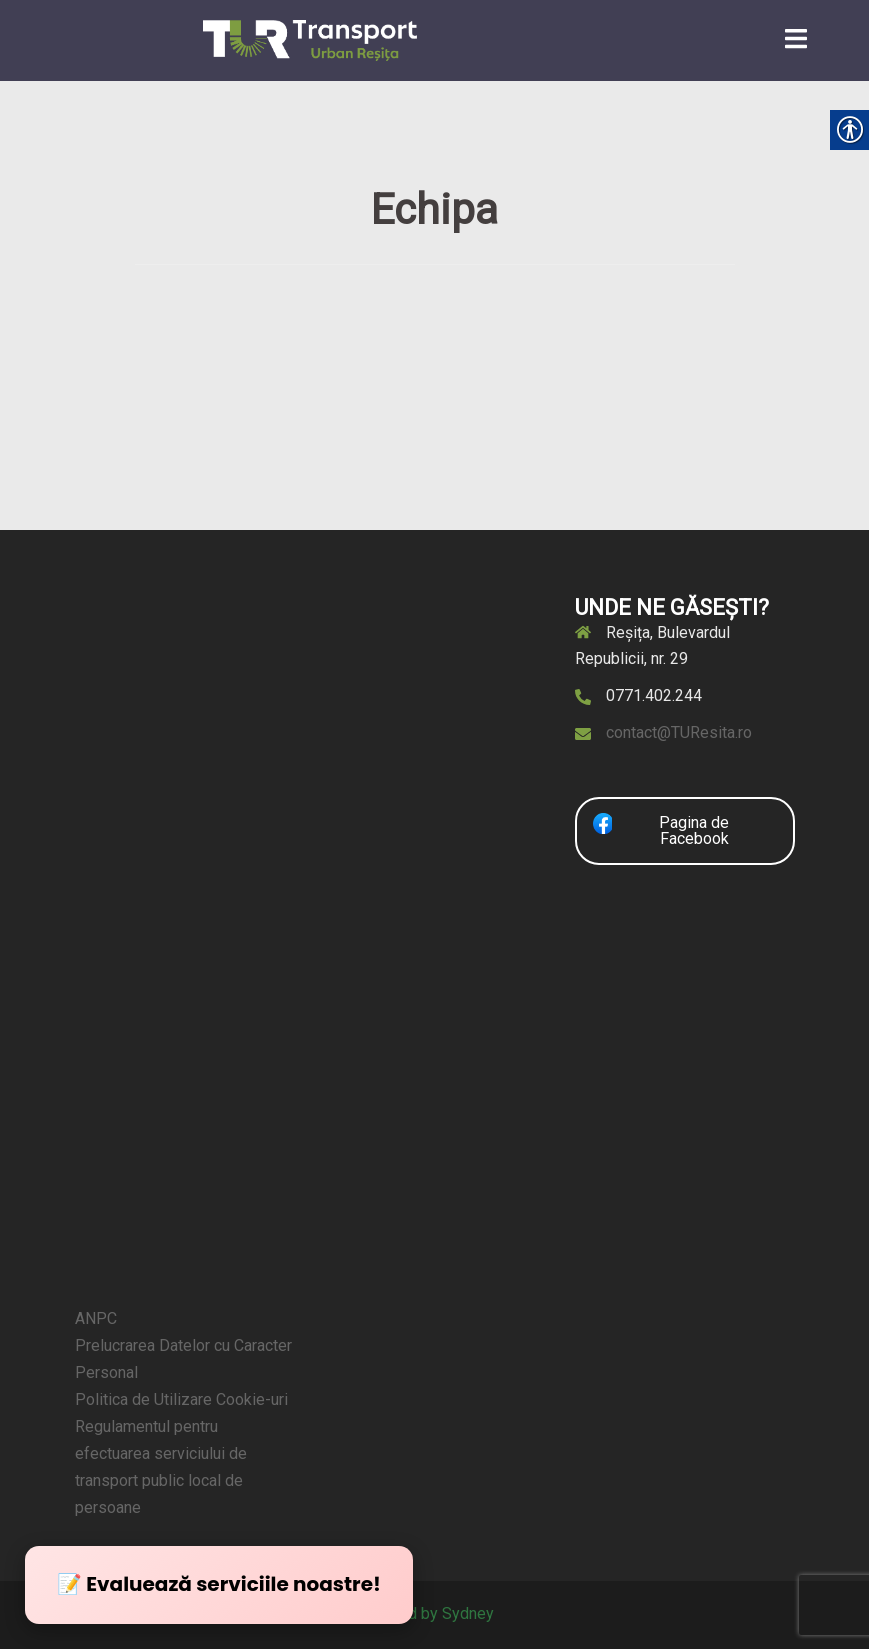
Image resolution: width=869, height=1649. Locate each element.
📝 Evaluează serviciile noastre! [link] (219, 1584)
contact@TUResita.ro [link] (679, 732)
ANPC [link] (96, 1318)
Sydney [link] (468, 1613)
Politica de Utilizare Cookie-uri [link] (181, 1399)
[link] (310, 39)
